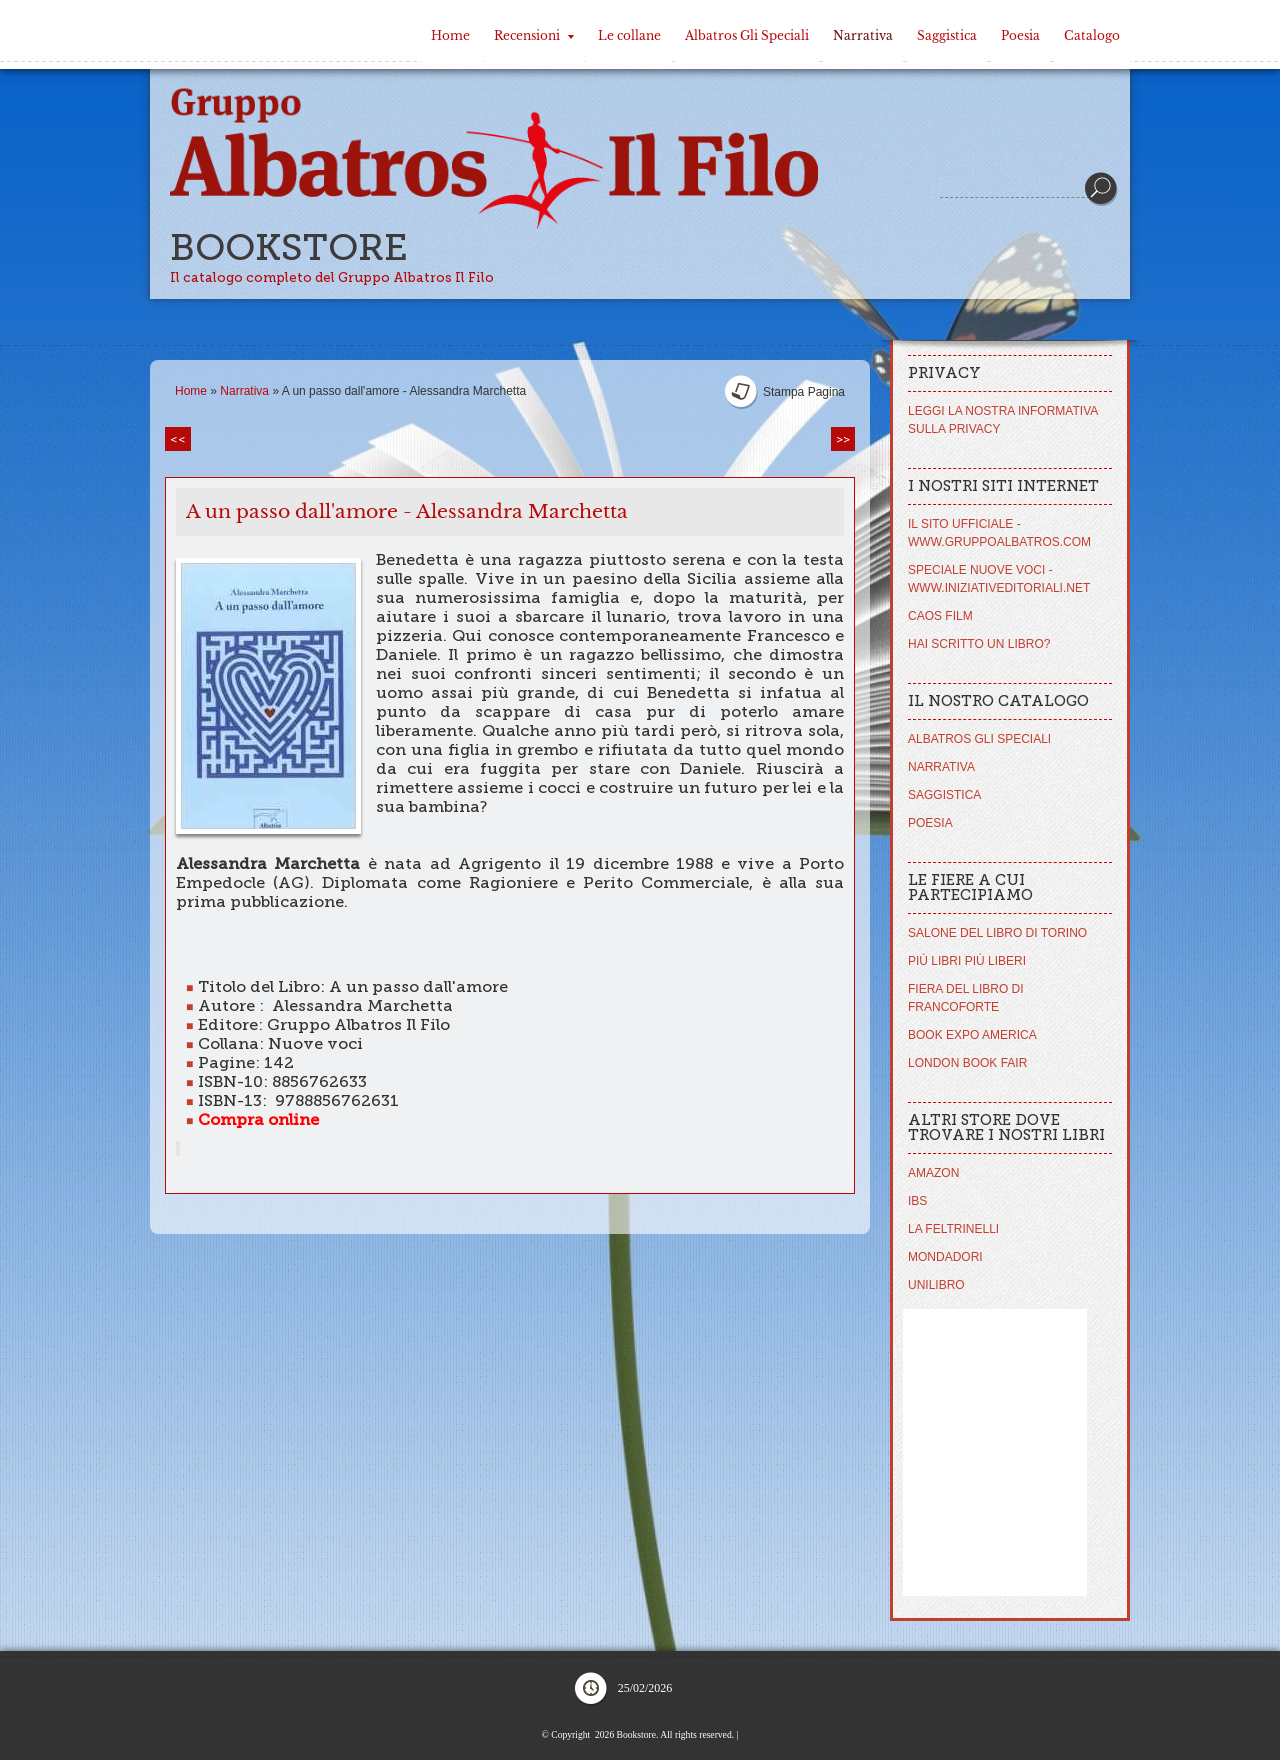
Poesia (1020, 35)
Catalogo (1092, 35)
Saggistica (947, 35)
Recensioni (534, 35)
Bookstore (289, 247)
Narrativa (863, 35)
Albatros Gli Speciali (747, 35)
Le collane (629, 35)
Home (450, 35)
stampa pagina (804, 392)
